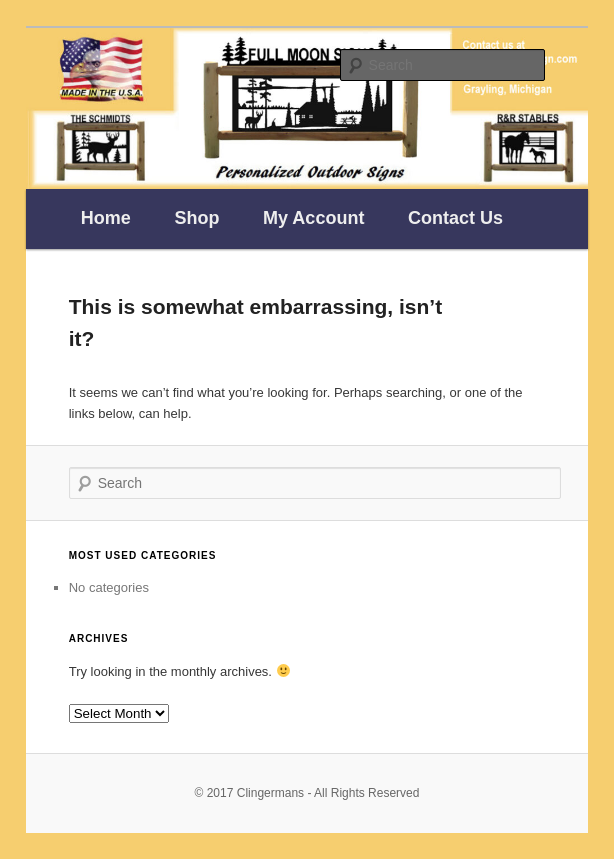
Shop (196, 218)
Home (106, 218)
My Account (313, 218)
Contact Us (455, 218)
